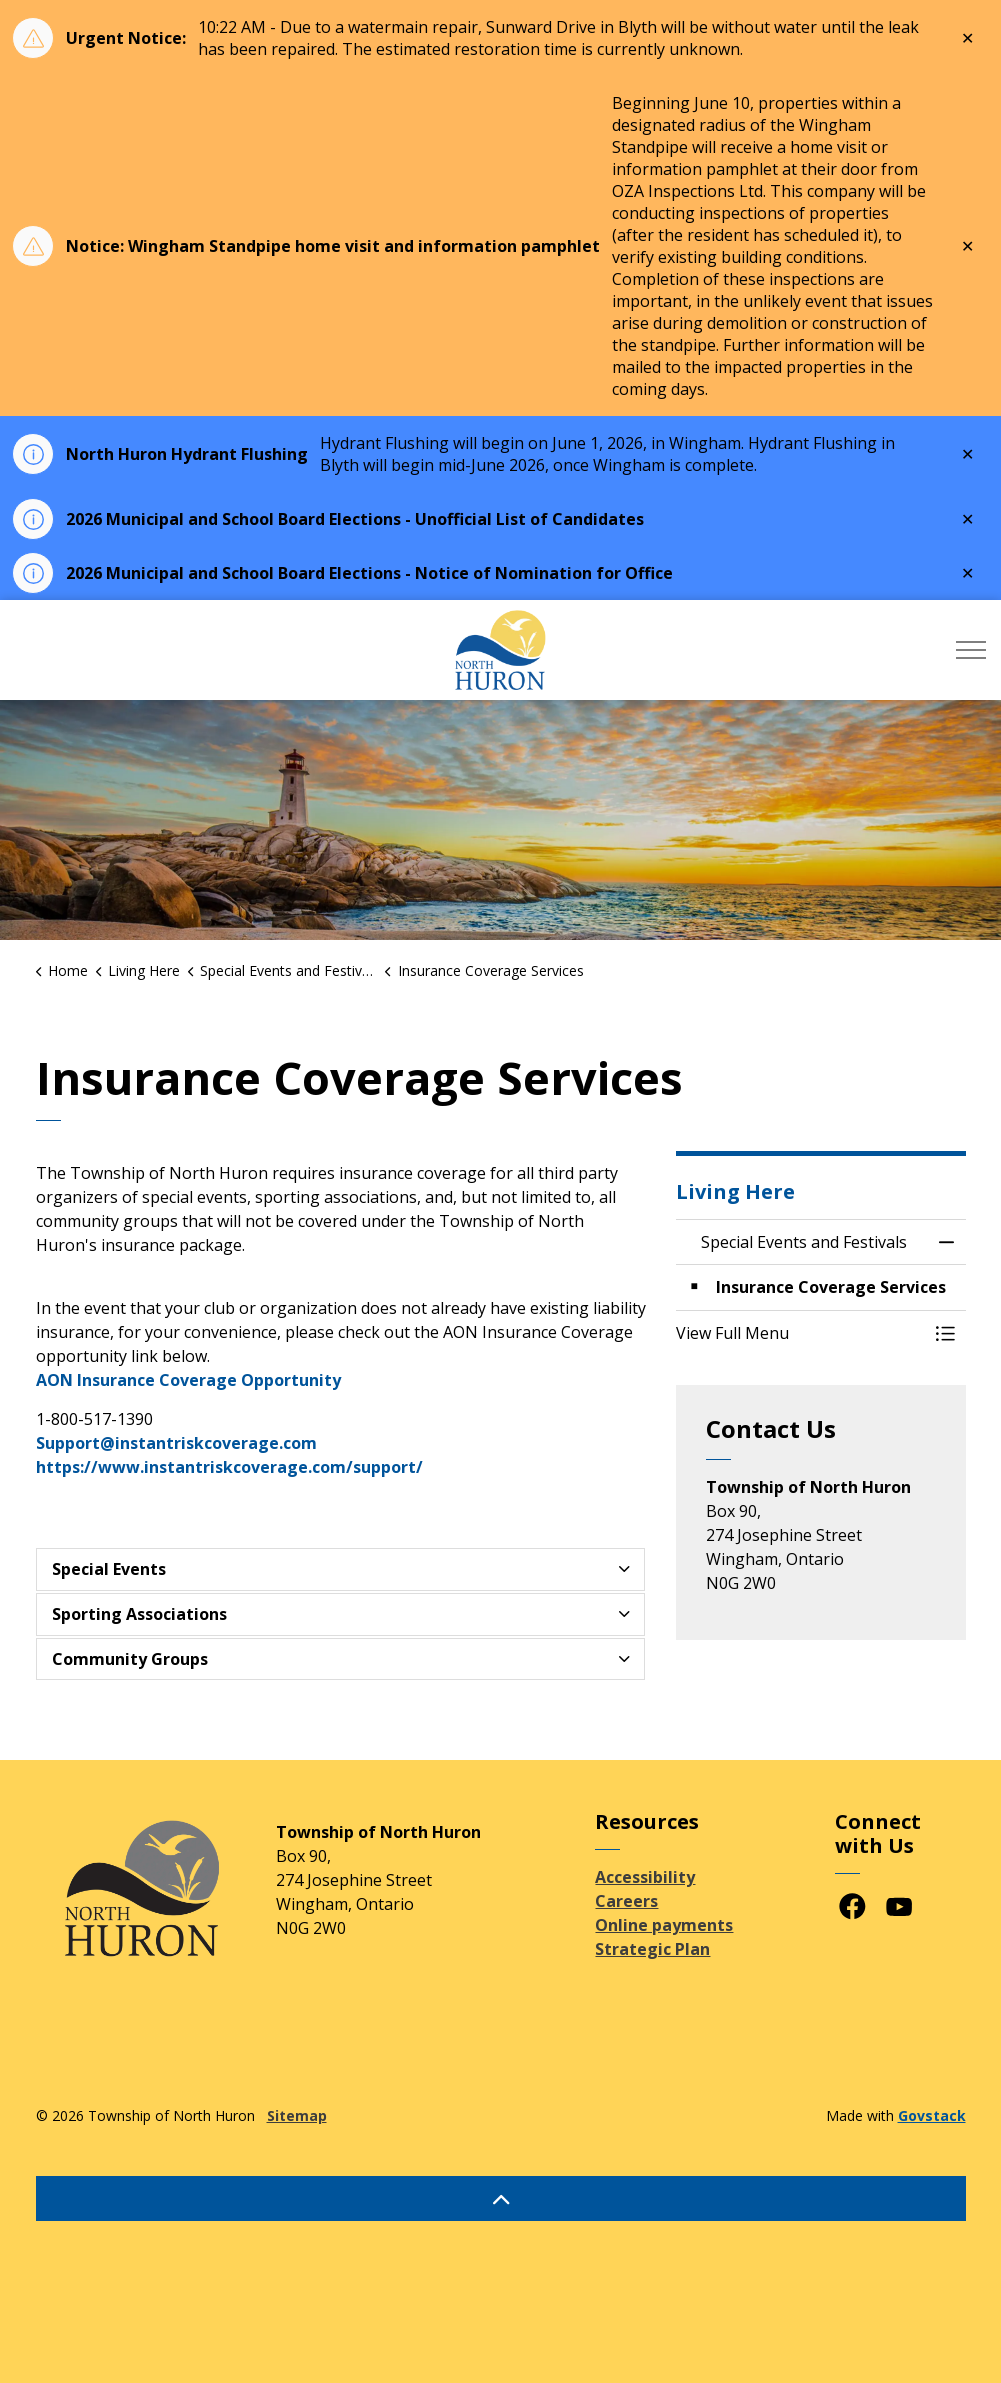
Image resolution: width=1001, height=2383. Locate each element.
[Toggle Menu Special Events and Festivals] (946, 1333)
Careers (626, 1901)
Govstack (932, 2115)
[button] (801, 1333)
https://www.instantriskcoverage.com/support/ (229, 1467)
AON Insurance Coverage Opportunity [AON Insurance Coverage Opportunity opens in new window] (188, 1380)
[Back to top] (501, 2198)
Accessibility (645, 1877)
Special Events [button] (109, 1569)
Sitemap (297, 2115)
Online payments (664, 1925)
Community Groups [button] (130, 1659)
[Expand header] (971, 650)
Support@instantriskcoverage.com (176, 1443)
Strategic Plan (652, 1949)
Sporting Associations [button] (139, 1614)
